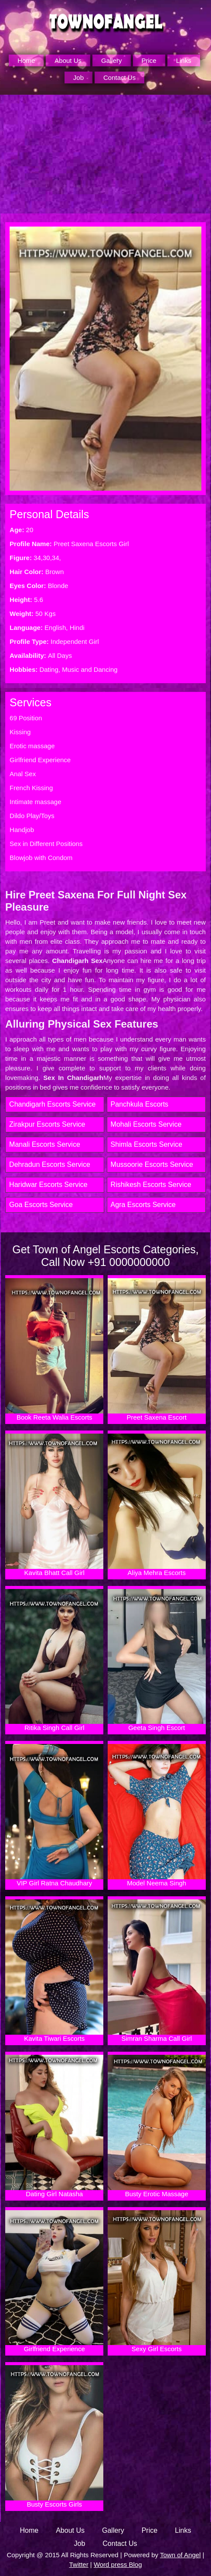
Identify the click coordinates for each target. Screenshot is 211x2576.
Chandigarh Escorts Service (52, 1104)
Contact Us (119, 77)
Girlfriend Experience (54, 2281)
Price (149, 60)
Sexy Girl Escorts (157, 2281)
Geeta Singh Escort (157, 1660)
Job (78, 77)
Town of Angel (180, 2555)
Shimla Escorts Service (147, 1144)
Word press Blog (118, 2564)
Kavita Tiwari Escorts (54, 1970)
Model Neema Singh (157, 1815)
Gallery (111, 60)
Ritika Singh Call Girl (54, 1660)
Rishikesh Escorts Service (151, 1184)
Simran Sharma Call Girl (157, 1970)
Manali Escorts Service (44, 1144)
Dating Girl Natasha (54, 2126)
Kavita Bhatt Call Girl (54, 1505)
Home (26, 60)
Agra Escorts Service (143, 1204)
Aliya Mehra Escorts (157, 1505)
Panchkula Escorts (140, 1104)
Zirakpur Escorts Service (47, 1124)
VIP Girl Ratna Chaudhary (54, 1815)
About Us (68, 60)
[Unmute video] (105, 154)
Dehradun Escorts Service (49, 1164)
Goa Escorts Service (41, 1204)
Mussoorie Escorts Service (152, 1164)
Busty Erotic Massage (157, 2126)
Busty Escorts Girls (54, 2436)
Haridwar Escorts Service (48, 1184)
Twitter (78, 2564)
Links (183, 60)
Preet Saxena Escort (157, 1349)
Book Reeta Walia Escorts (54, 1349)
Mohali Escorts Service (146, 1124)
